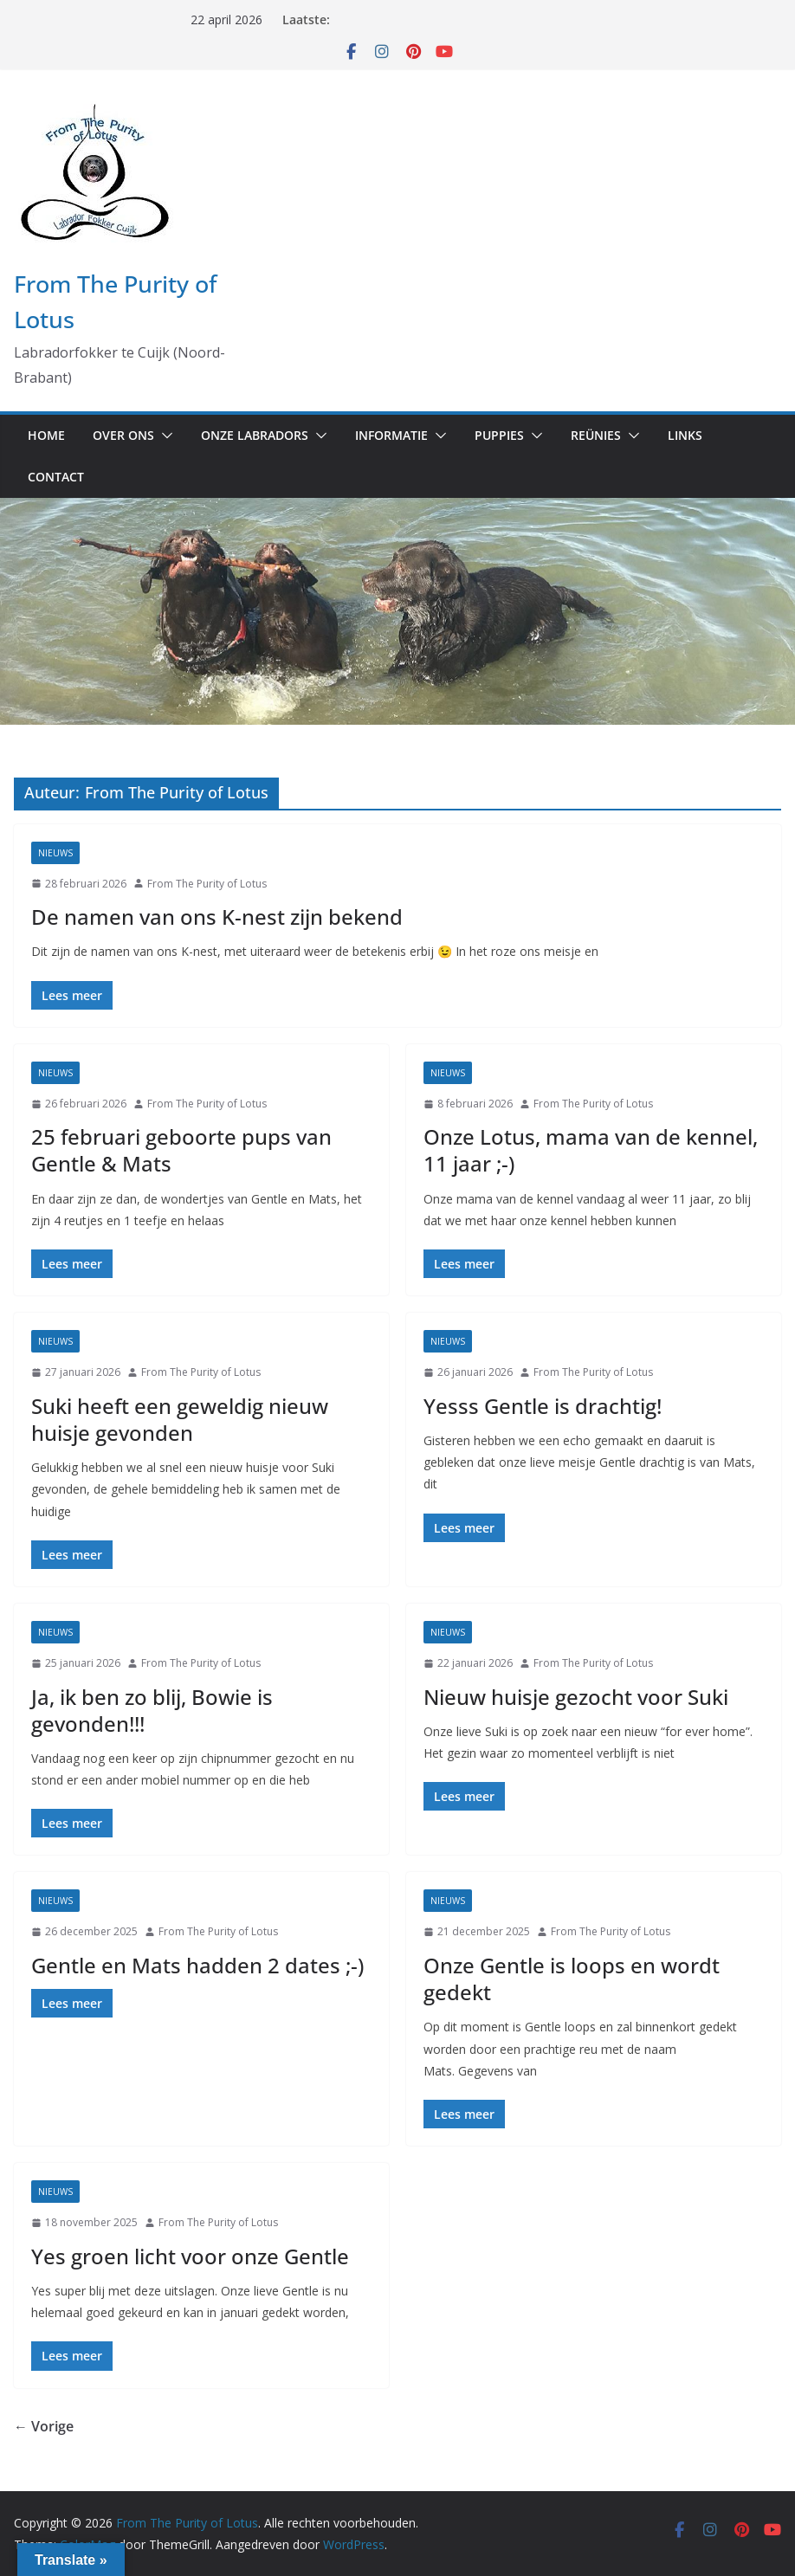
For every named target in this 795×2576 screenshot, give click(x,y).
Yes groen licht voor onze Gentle (190, 2256)
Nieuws (55, 853)
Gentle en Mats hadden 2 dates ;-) (197, 1965)
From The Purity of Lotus (207, 883)
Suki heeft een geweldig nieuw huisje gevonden (179, 1419)
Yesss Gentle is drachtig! (542, 1405)
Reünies (596, 435)
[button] (163, 435)
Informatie (391, 435)
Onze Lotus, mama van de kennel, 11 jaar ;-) (590, 1150)
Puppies (499, 435)
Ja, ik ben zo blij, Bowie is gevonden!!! (152, 1710)
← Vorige (44, 2426)
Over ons (123, 435)
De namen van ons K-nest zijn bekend (217, 916)
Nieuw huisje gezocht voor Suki (575, 1696)
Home (46, 435)
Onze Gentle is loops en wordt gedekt (571, 1978)
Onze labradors (254, 435)
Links (685, 435)
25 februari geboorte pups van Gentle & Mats (181, 1150)
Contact (56, 476)
